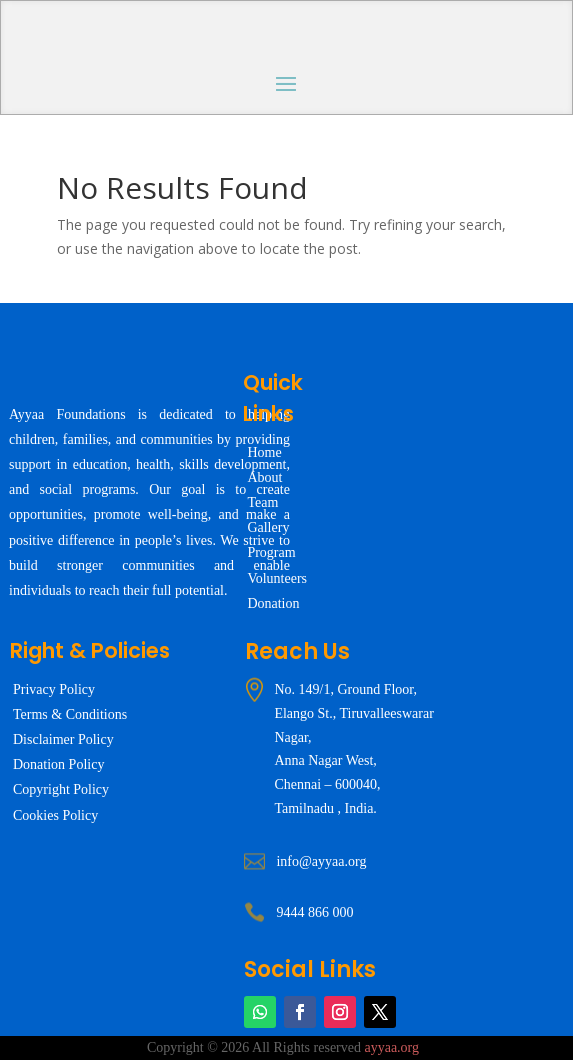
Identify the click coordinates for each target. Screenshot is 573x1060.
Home (264, 452)
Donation (273, 603)
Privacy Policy (54, 689)
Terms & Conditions (70, 714)
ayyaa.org (391, 1047)
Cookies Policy (55, 815)
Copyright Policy (61, 789)
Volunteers (277, 578)
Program (271, 552)
